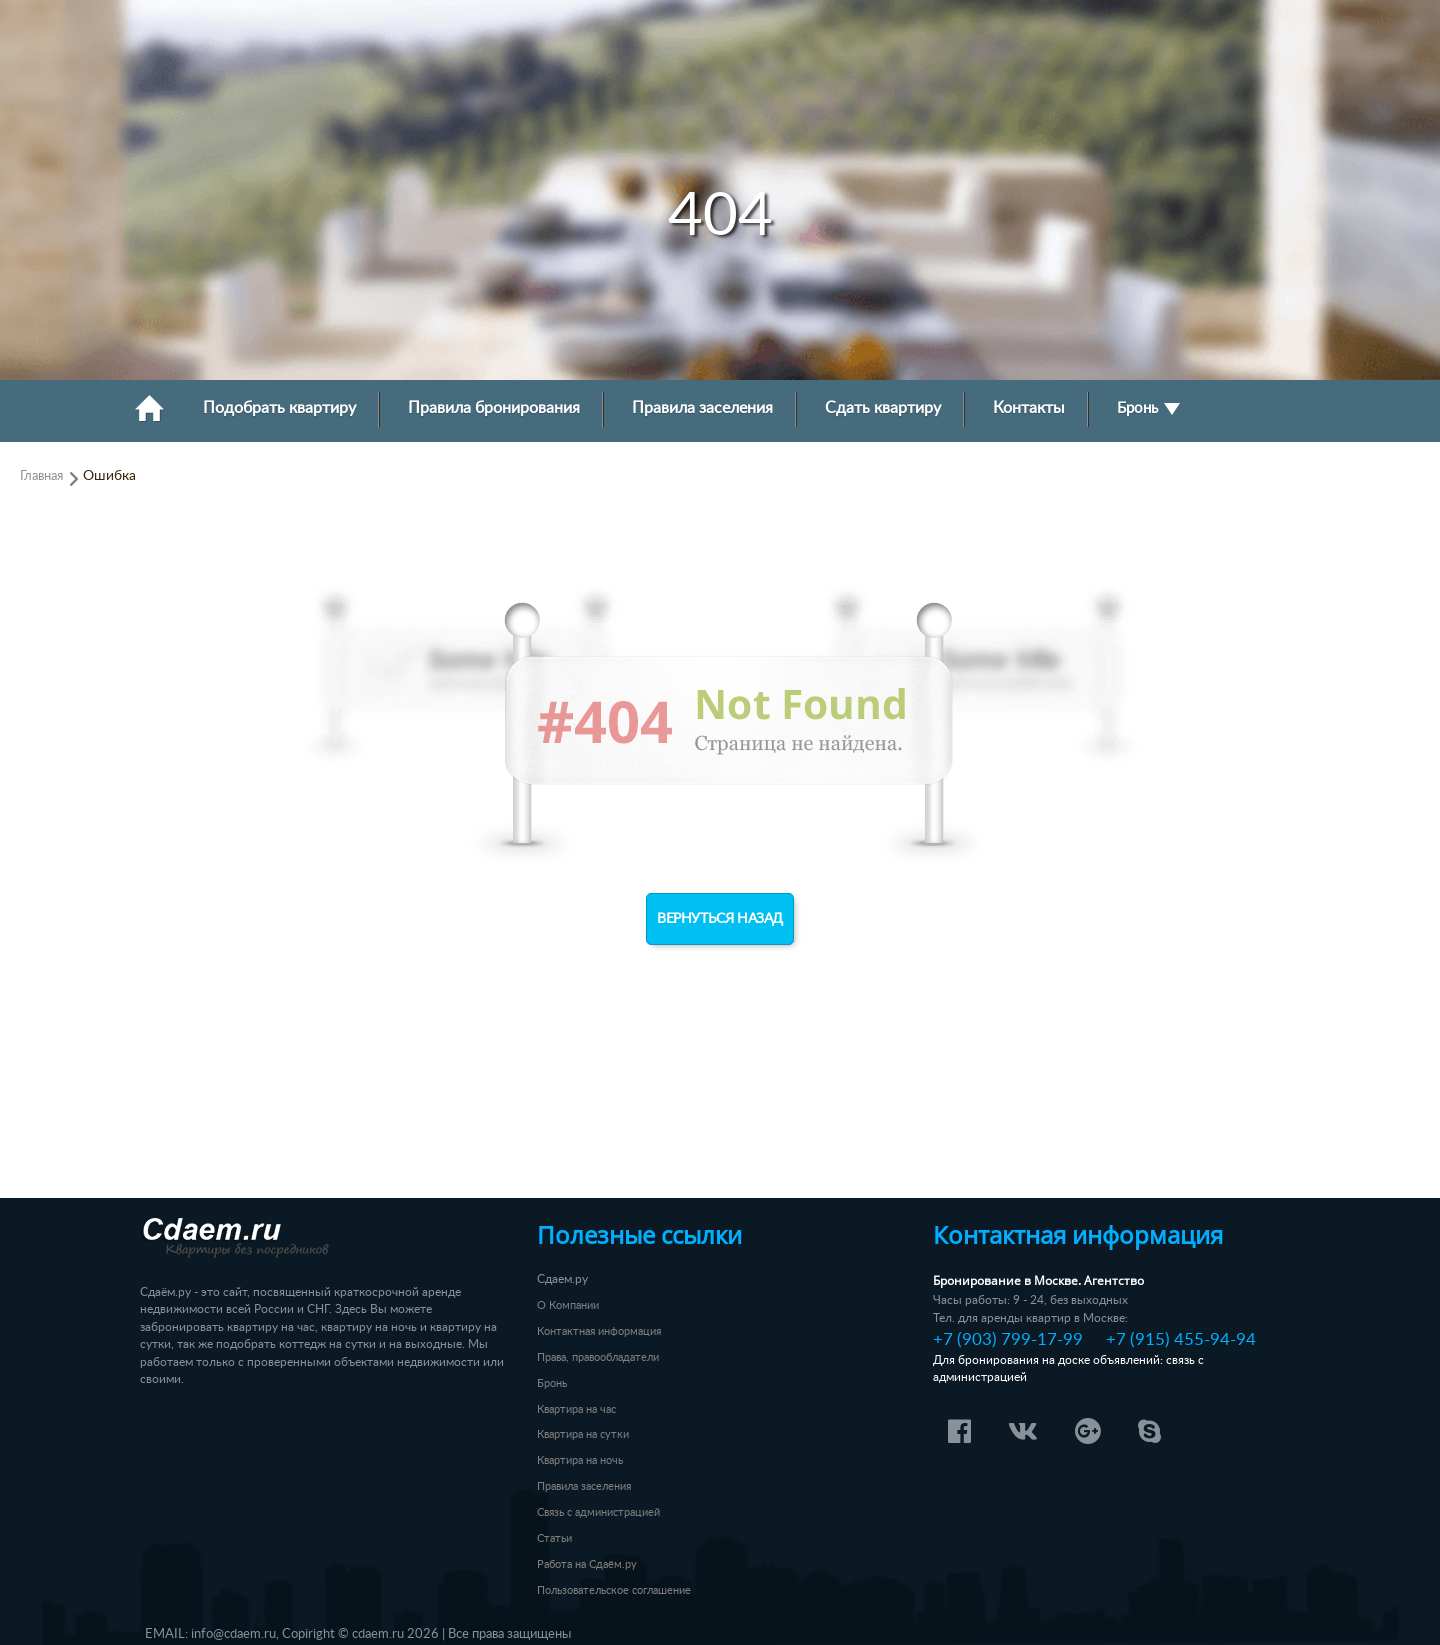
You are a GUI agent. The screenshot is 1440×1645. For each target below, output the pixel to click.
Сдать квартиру (883, 408)
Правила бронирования (494, 408)
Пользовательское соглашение (614, 1590)
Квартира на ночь (580, 1460)
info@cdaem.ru (233, 1634)
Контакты (1029, 408)
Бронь (1148, 408)
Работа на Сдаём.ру (587, 1564)
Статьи (554, 1538)
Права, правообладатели (598, 1357)
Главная (41, 476)
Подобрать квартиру (279, 408)
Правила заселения (702, 408)
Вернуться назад (720, 919)
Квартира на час (576, 1409)
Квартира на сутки (583, 1434)
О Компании (568, 1305)
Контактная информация (599, 1331)
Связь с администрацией (598, 1512)
